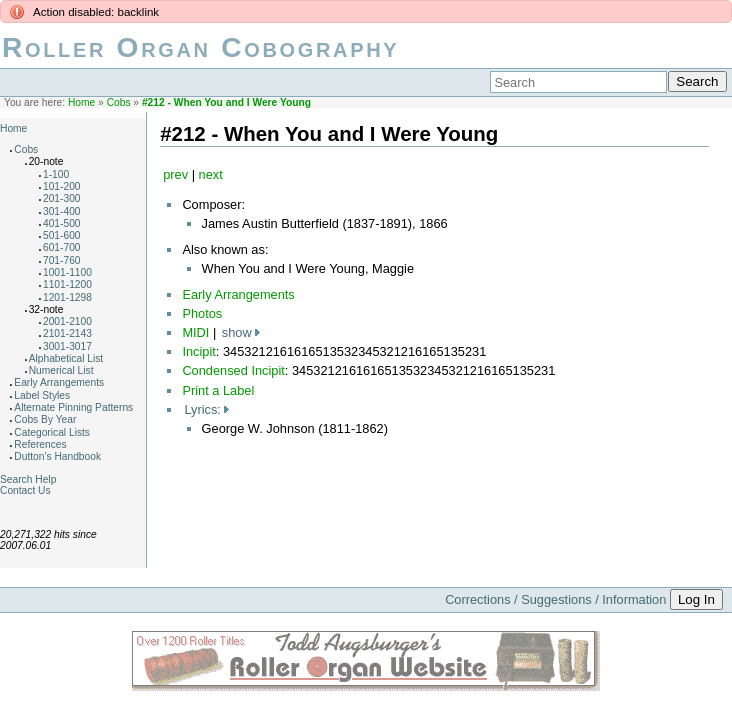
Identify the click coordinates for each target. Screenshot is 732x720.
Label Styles (42, 395)
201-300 (62, 198)
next (211, 174)
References (40, 444)
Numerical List (61, 370)
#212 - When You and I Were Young (226, 102)
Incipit (198, 351)
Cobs (119, 102)
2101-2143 (67, 333)
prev (175, 174)
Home (81, 102)
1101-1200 (67, 284)
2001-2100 (67, 321)
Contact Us (25, 490)
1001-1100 (67, 272)
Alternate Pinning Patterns (73, 407)
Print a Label (218, 390)
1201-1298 (67, 297)
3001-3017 (67, 346)
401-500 (62, 223)
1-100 (56, 174)
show (237, 332)
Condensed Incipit (233, 370)
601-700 (62, 247)
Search (697, 81)
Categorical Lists (52, 432)
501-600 (62, 235)
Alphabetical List (66, 358)
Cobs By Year (45, 419)
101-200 (62, 186)
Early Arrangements (59, 382)
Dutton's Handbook (57, 456)
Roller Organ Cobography (200, 47)
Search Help (28, 479)
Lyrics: (202, 409)
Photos (202, 313)
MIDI (195, 332)
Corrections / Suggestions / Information (555, 599)
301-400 (62, 211)
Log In (696, 599)
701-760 (62, 260)
